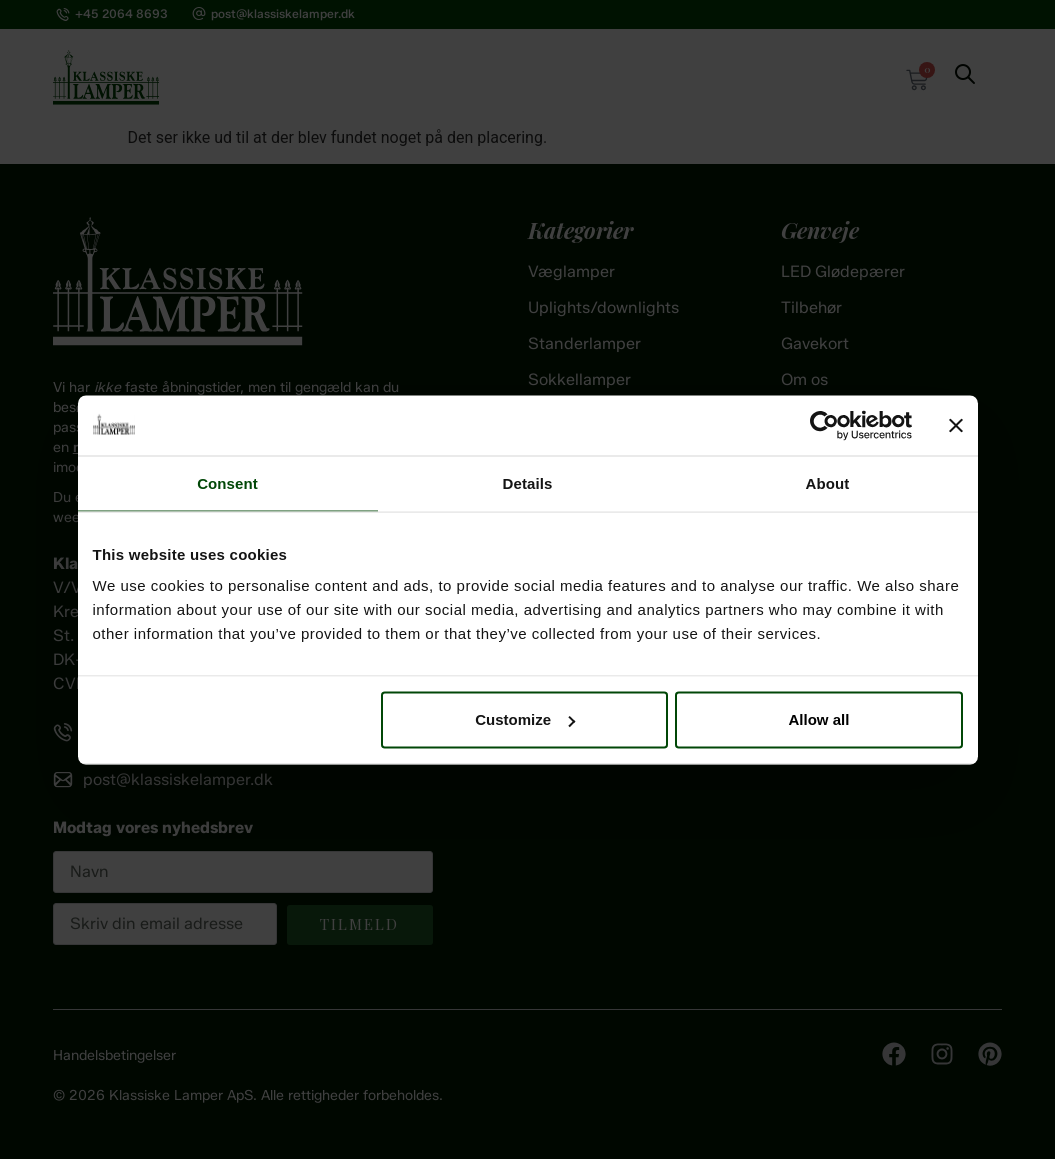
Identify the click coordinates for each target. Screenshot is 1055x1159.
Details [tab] (528, 482)
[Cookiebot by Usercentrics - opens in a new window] (824, 425)
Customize (525, 719)
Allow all (819, 719)
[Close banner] (956, 425)
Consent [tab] (227, 482)
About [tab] (828, 482)
